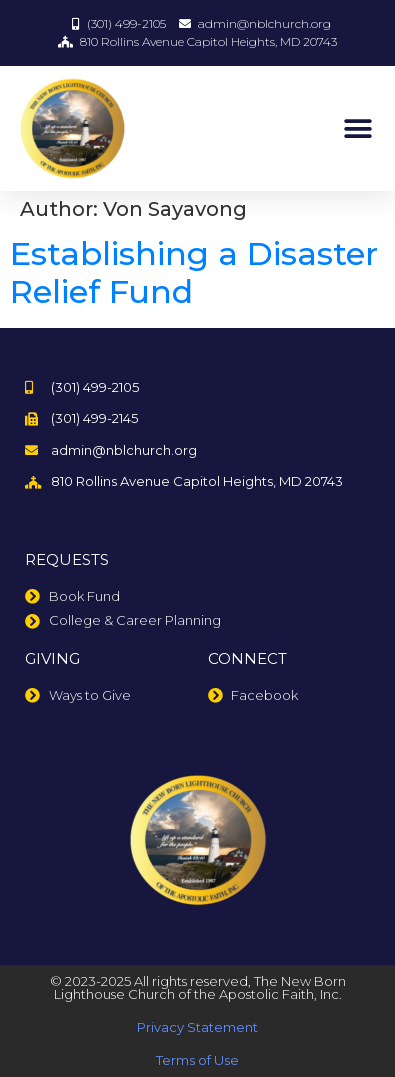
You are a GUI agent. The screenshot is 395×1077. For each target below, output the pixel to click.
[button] (357, 128)
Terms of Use (197, 1060)
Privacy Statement (197, 1027)
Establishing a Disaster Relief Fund (194, 272)
